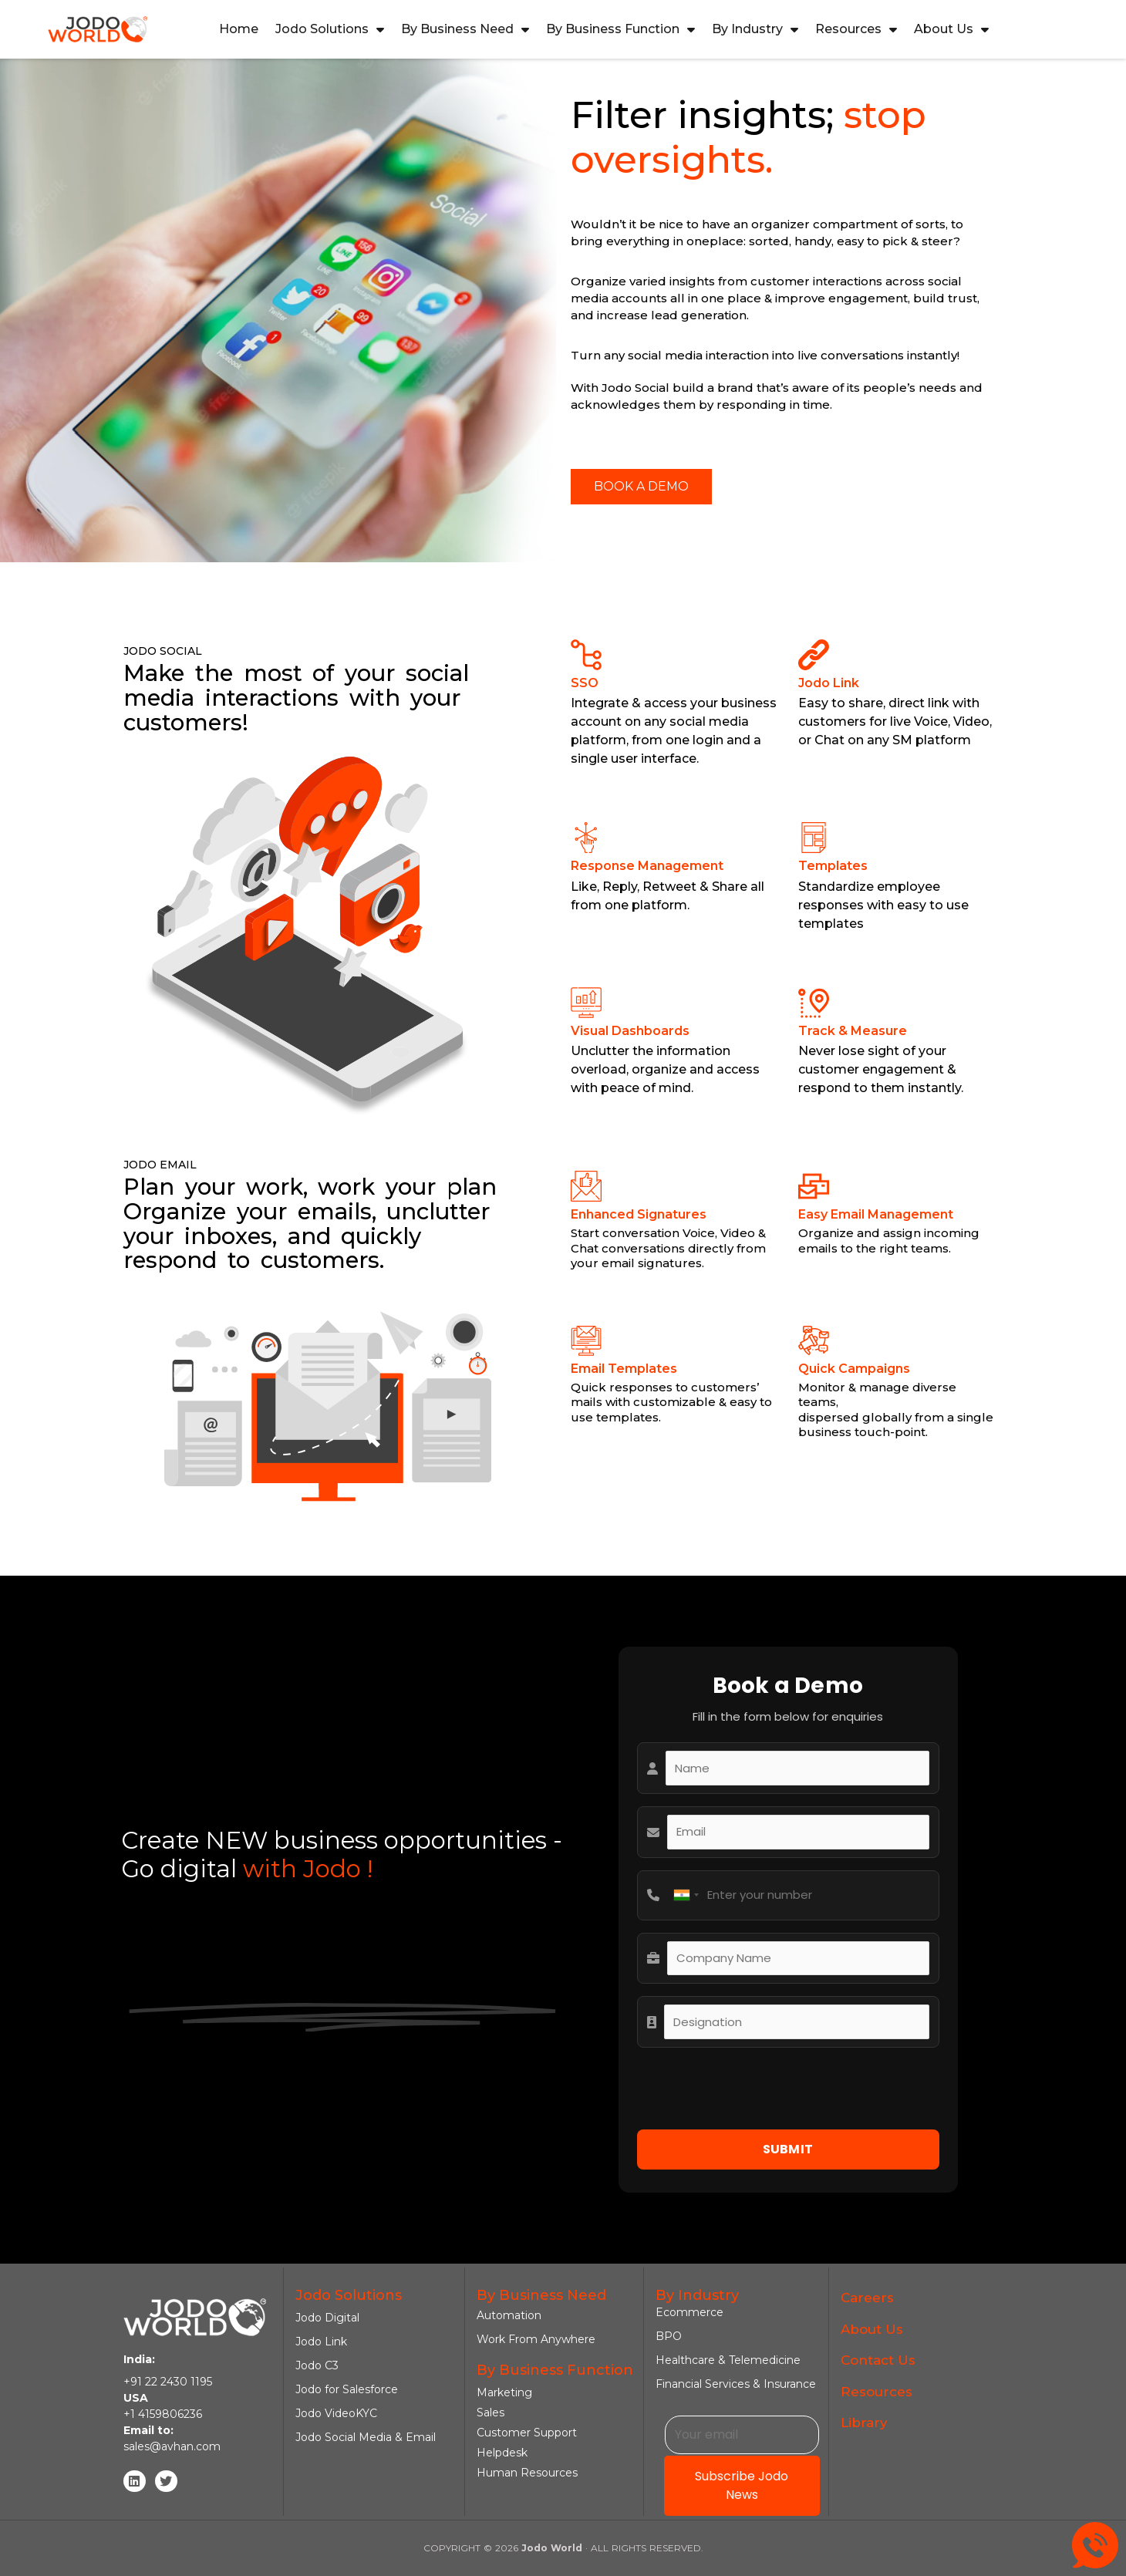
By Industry (755, 29)
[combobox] (685, 1895)
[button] (641, 486)
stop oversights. (748, 137)
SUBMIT (788, 2149)
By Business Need (465, 29)
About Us (951, 29)
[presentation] (754, 2090)
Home (238, 29)
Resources (856, 29)
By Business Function (620, 29)
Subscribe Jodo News (741, 2485)
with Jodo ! (305, 1868)
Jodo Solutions (329, 29)
